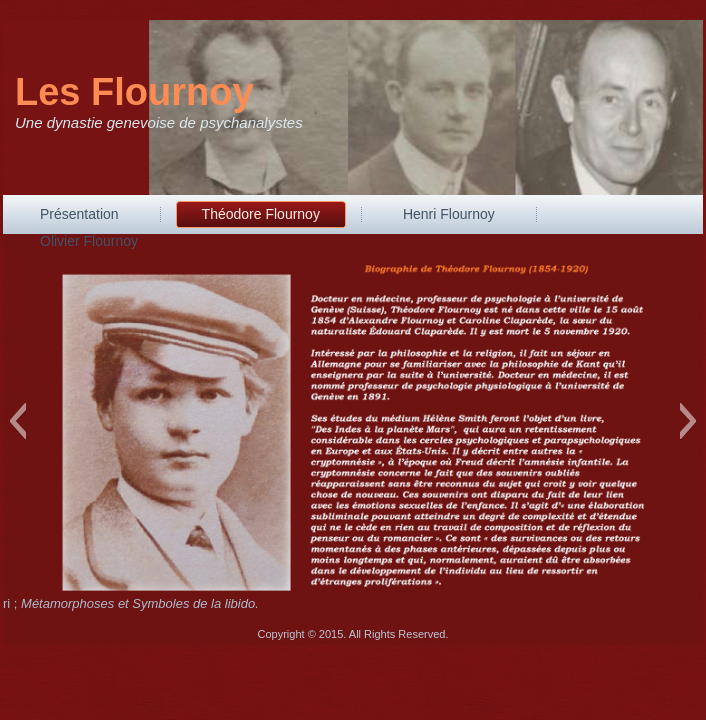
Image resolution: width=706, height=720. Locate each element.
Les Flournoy (134, 92)
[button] (17, 421)
